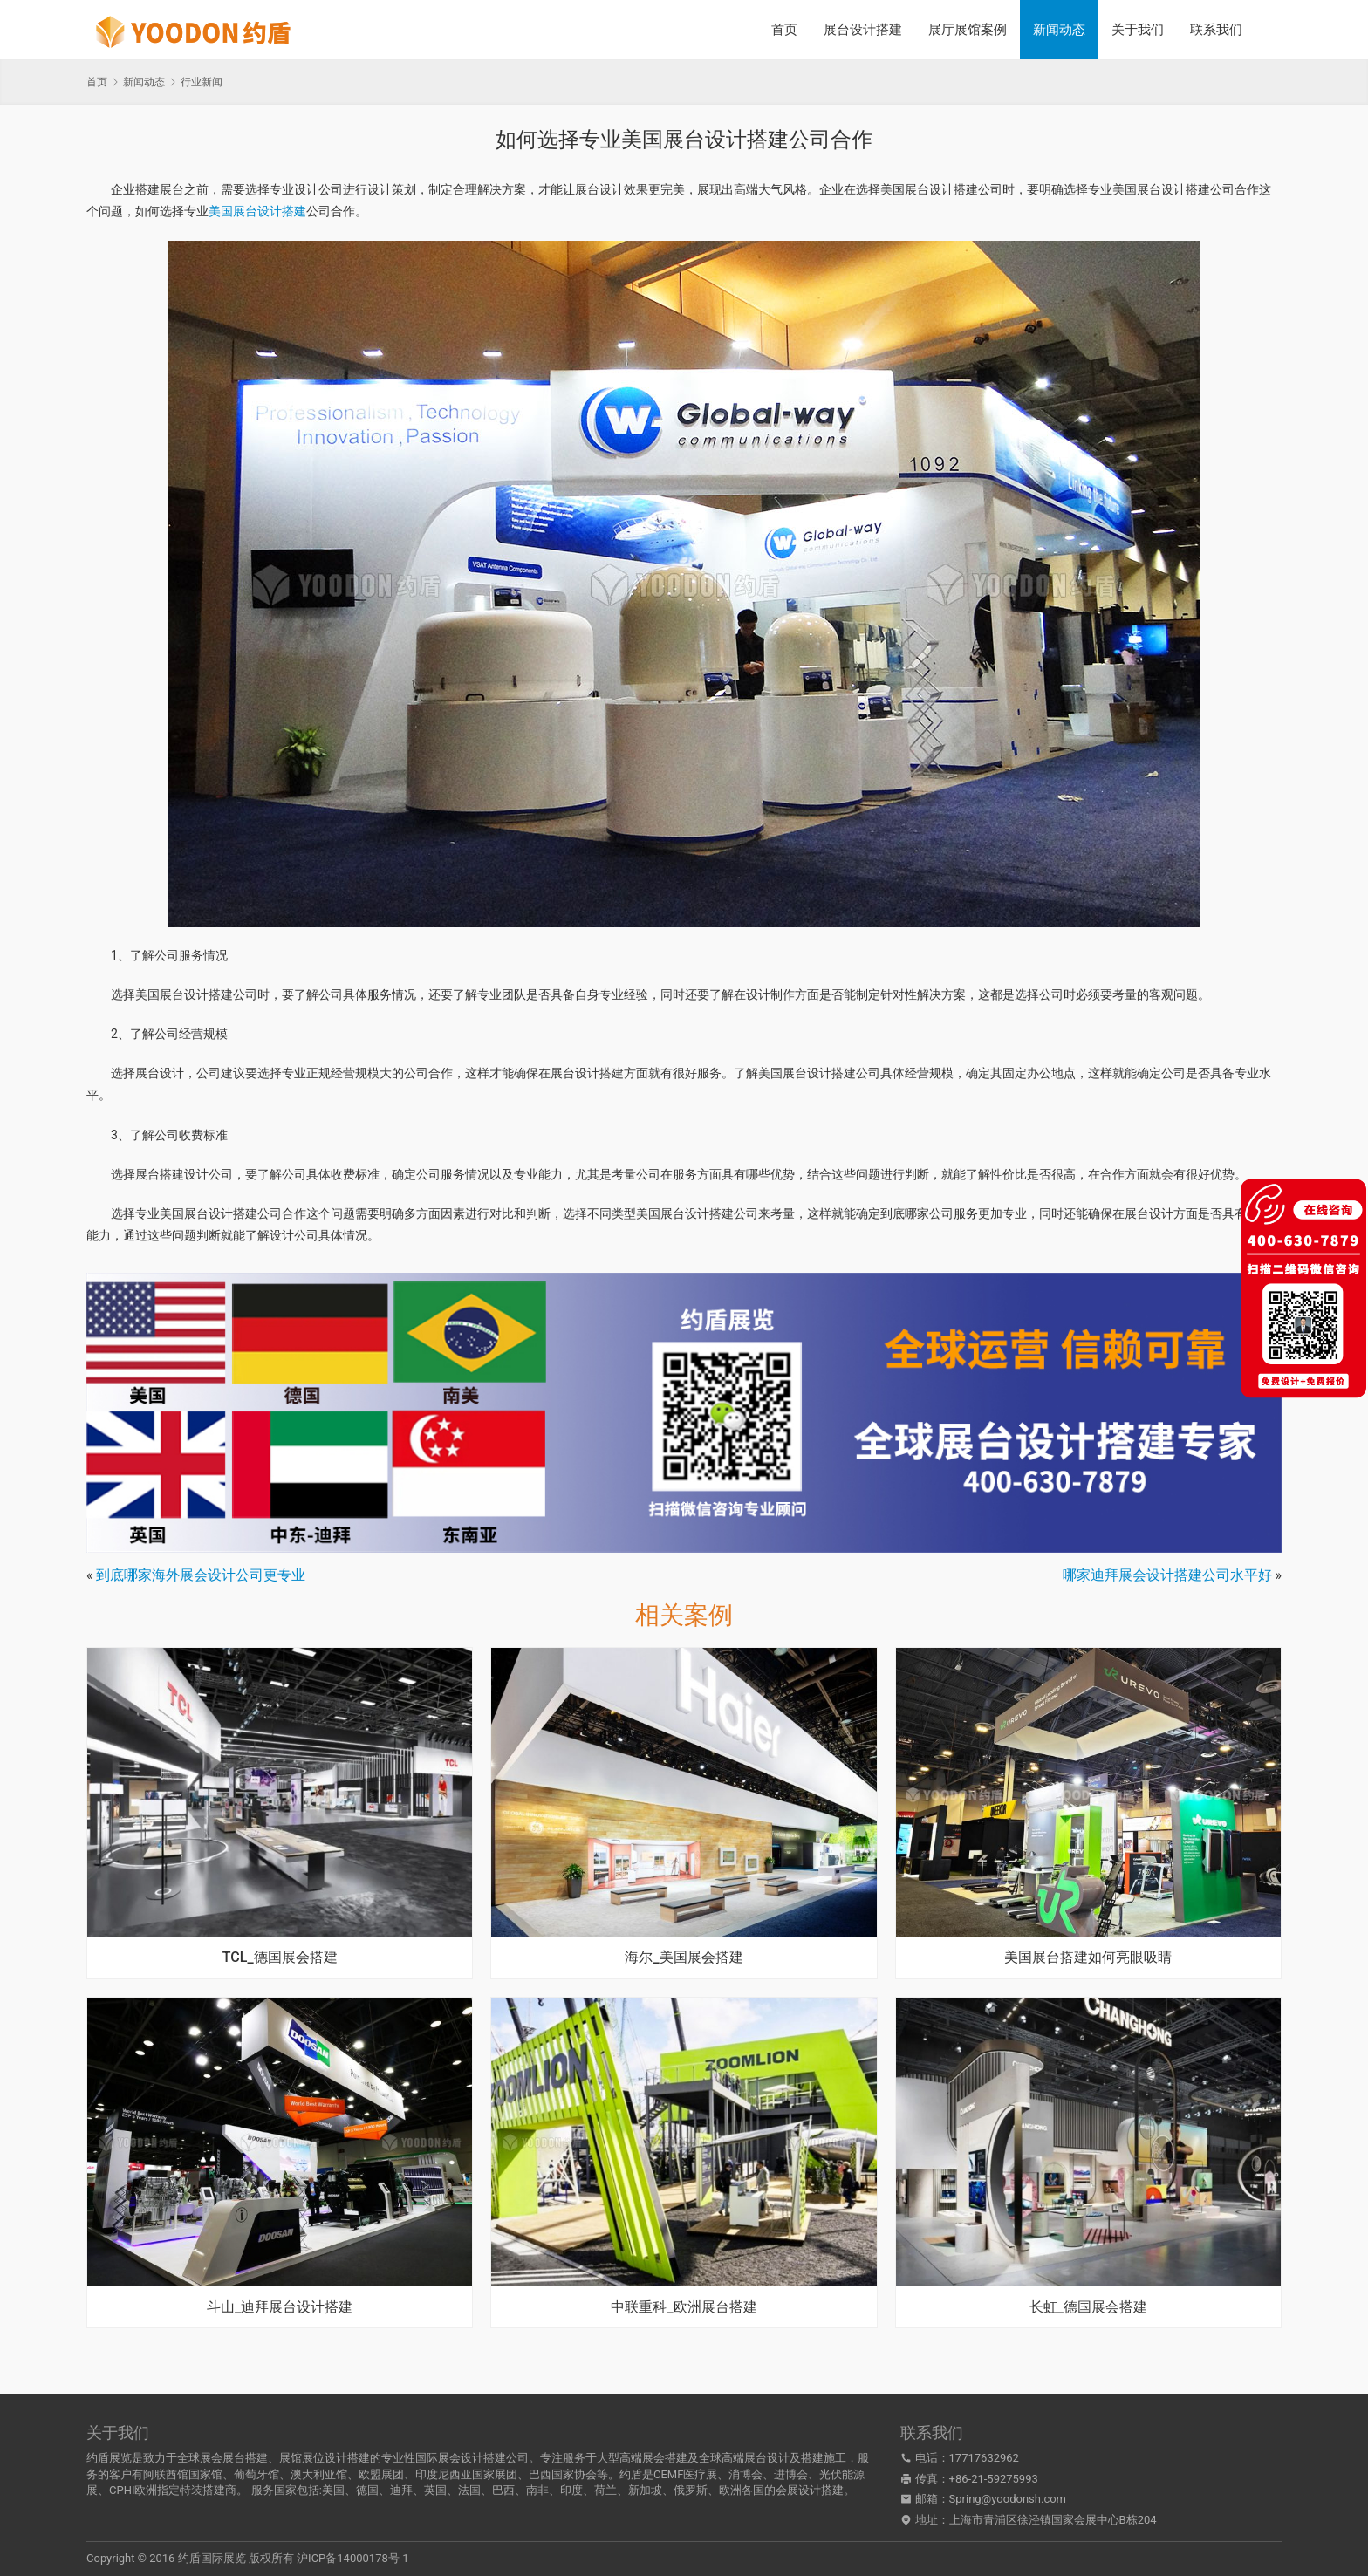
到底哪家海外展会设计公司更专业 (200, 1575)
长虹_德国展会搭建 (1088, 2307)
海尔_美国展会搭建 (683, 1957)
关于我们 (1138, 30)
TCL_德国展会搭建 (280, 1957)
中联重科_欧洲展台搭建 (683, 2307)
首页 (784, 30)
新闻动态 (1059, 30)
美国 (333, 2490)
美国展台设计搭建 (257, 211)
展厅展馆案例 (967, 30)
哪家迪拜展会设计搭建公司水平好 (1167, 1575)
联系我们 (1216, 30)
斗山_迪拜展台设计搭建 (279, 2307)
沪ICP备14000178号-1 (353, 2558)
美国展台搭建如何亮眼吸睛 (1088, 1957)
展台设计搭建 (863, 30)
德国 (367, 2490)
